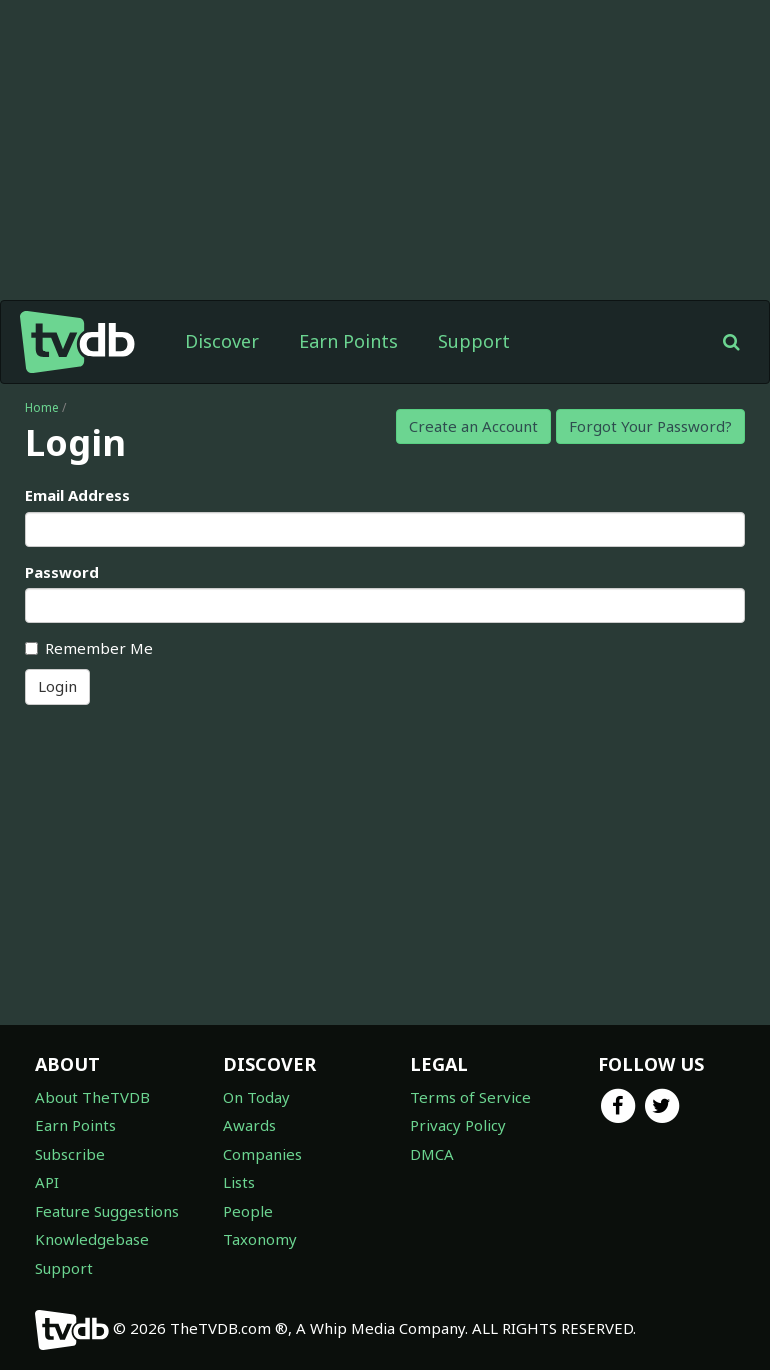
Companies (262, 1154)
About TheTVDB (92, 1097)
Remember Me (89, 648)
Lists (239, 1182)
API (47, 1182)
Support (474, 341)
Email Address (77, 495)
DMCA (432, 1154)
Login (57, 686)
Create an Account (473, 426)
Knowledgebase (92, 1239)
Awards (249, 1125)
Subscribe (70, 1154)
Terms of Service (470, 1097)
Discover (222, 341)
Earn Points (348, 341)
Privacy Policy (458, 1125)
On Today (256, 1097)
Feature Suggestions (107, 1211)
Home (42, 407)
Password (62, 572)
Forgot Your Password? (650, 426)
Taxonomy (260, 1239)
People (248, 1211)
